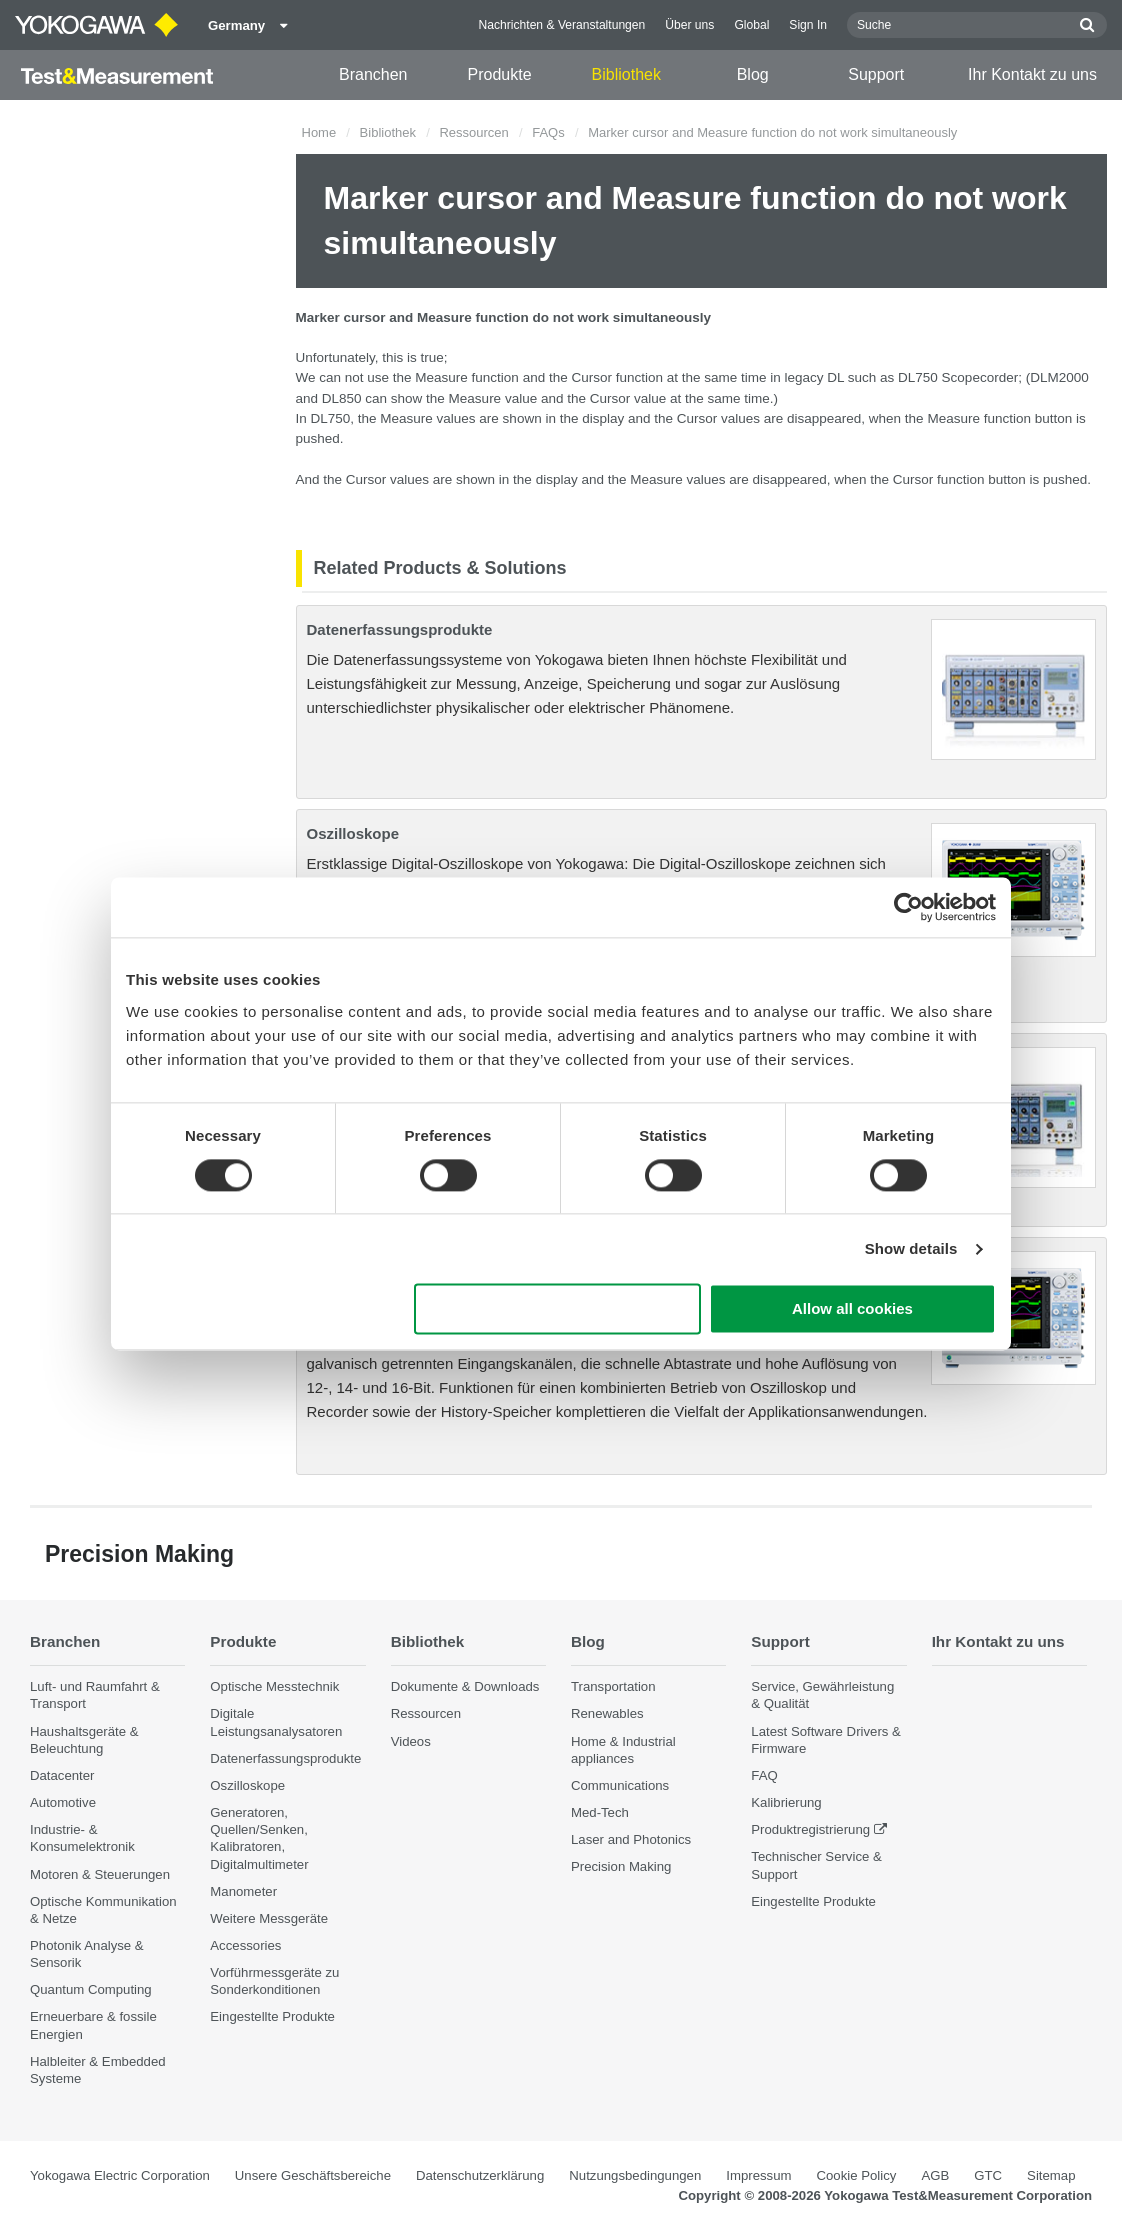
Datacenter (62, 1775)
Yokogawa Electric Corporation (120, 2175)
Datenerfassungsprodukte (400, 629)
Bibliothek (626, 74)
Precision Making (621, 1867)
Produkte (500, 74)
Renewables (607, 1714)
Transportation (613, 1687)
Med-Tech (600, 1812)
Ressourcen (473, 132)
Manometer (243, 1891)
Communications (620, 1785)
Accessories (245, 1945)
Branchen (373, 74)
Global (751, 25)
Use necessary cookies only (558, 1309)
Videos (411, 1741)
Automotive (63, 1802)
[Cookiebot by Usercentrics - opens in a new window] (908, 907)
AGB (935, 2175)
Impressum (758, 2175)
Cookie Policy (857, 2175)
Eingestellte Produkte (272, 2017)
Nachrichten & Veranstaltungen (562, 25)
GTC (988, 2175)
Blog (753, 74)
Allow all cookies (852, 1309)
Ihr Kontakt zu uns (1032, 74)
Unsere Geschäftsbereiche (313, 2175)
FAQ (764, 1775)
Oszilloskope (353, 833)
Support (876, 74)
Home (319, 132)
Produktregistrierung (810, 1829)
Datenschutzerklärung (480, 2175)
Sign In (808, 25)
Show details (911, 1248)
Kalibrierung (786, 1802)
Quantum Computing (91, 1990)
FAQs (548, 132)
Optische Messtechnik (274, 1687)
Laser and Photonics (631, 1839)
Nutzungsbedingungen (635, 2175)
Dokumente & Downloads (465, 1687)
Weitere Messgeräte (269, 1918)
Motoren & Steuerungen (100, 1874)
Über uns (689, 25)
